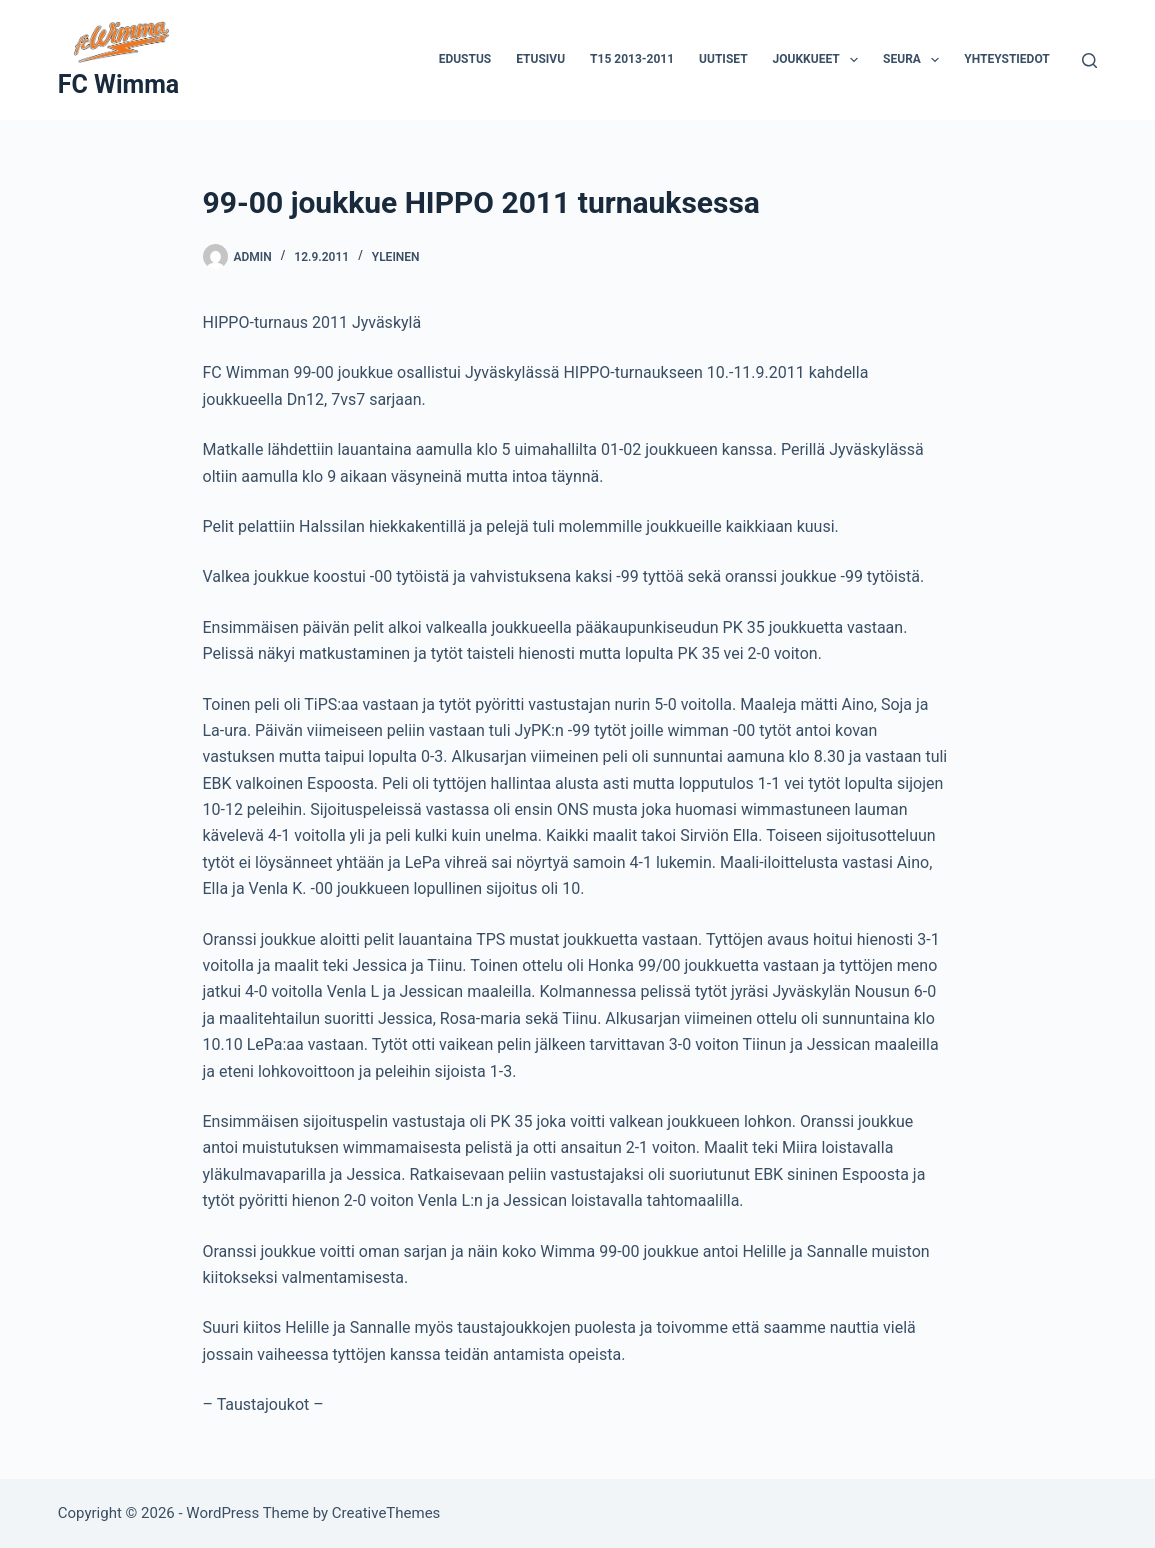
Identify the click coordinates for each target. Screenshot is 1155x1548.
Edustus (465, 59)
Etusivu (540, 59)
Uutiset (723, 59)
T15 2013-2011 (632, 59)
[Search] (1089, 60)
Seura (915, 60)
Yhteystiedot (1006, 59)
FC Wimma (118, 84)
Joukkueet (820, 60)
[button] (854, 60)
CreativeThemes (386, 1513)
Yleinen (396, 257)
